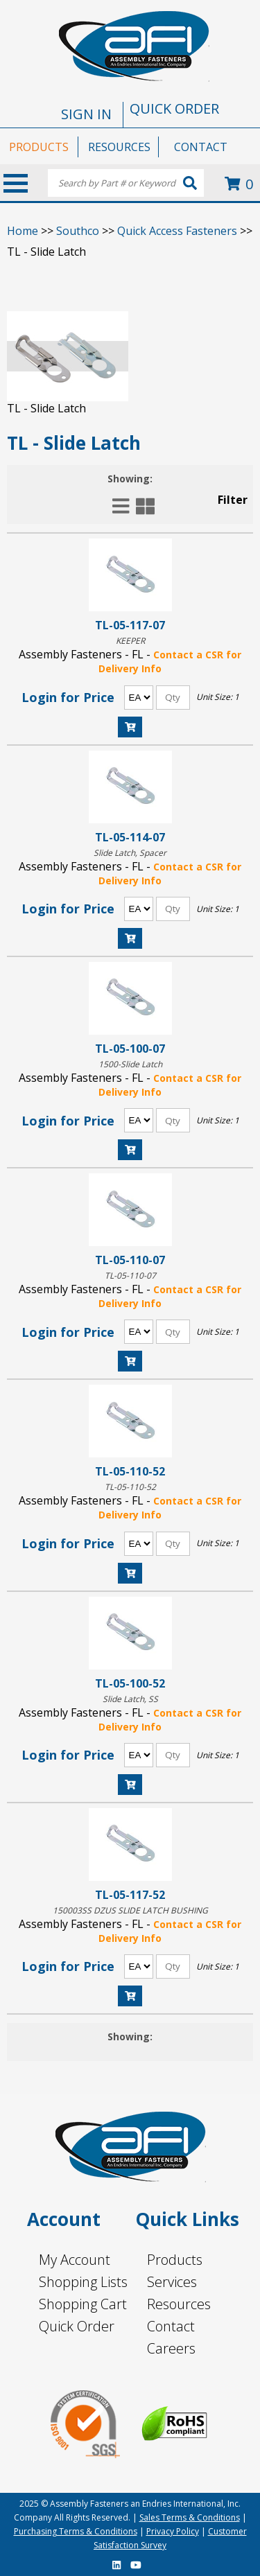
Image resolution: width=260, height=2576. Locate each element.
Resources (179, 2304)
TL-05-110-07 (130, 1259)
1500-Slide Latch (130, 1064)
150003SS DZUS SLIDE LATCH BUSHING (130, 1910)
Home (22, 230)
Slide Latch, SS (130, 1699)
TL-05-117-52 (130, 1894)
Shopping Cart (83, 2304)
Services (172, 2281)
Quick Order (76, 2326)
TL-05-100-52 (130, 1683)
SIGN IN (86, 114)
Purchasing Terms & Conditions (75, 2531)
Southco (77, 230)
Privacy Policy (172, 2531)
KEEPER (130, 641)
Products (174, 2259)
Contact (171, 2326)
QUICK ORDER (174, 108)
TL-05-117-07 (130, 624)
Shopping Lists (83, 2281)
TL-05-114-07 (130, 837)
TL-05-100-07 (130, 1048)
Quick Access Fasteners (177, 230)
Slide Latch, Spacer (130, 853)
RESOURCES (119, 147)
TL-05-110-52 (130, 1471)
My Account (74, 2259)
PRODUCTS (39, 147)
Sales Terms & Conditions (189, 2517)
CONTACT (200, 147)
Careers (171, 2348)
